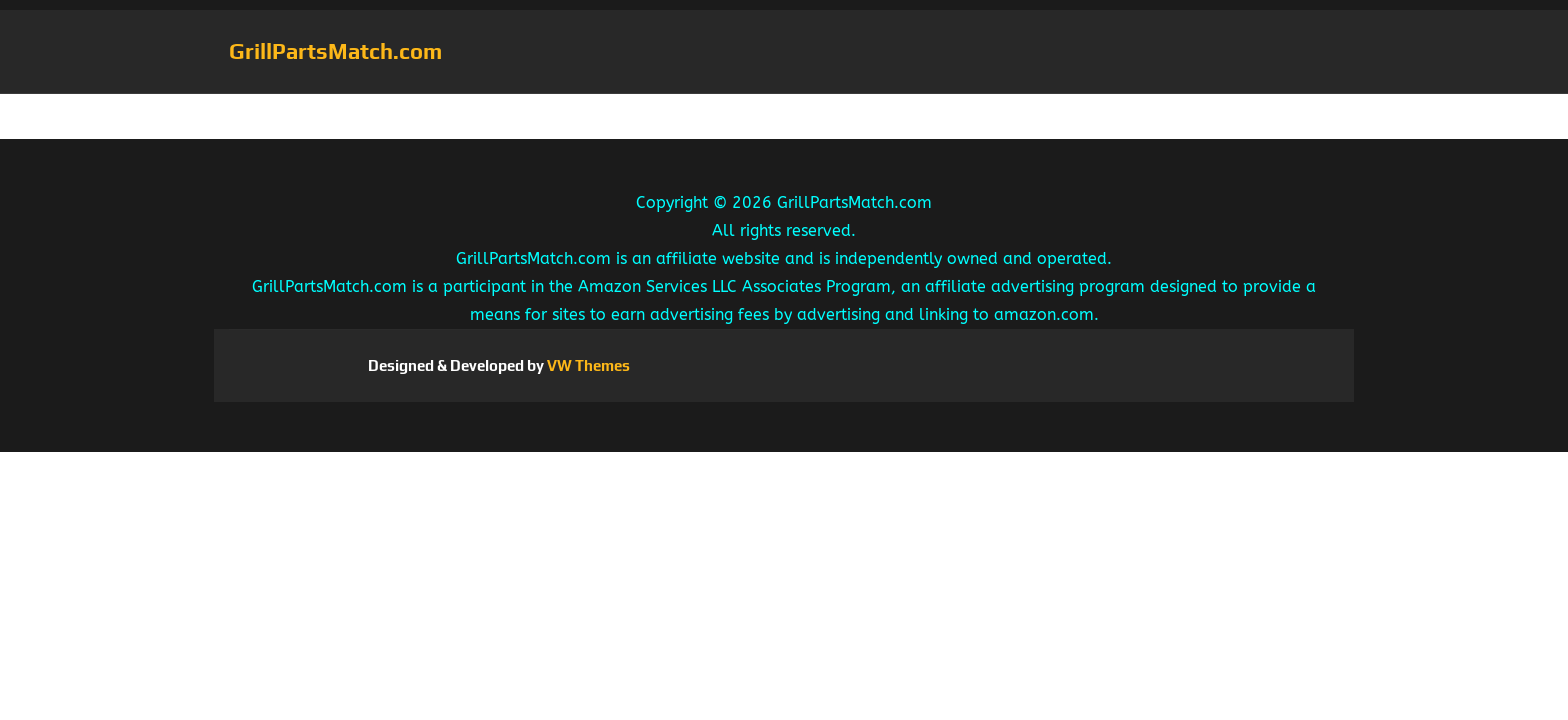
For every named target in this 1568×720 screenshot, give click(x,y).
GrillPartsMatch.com (335, 51)
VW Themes (587, 365)
